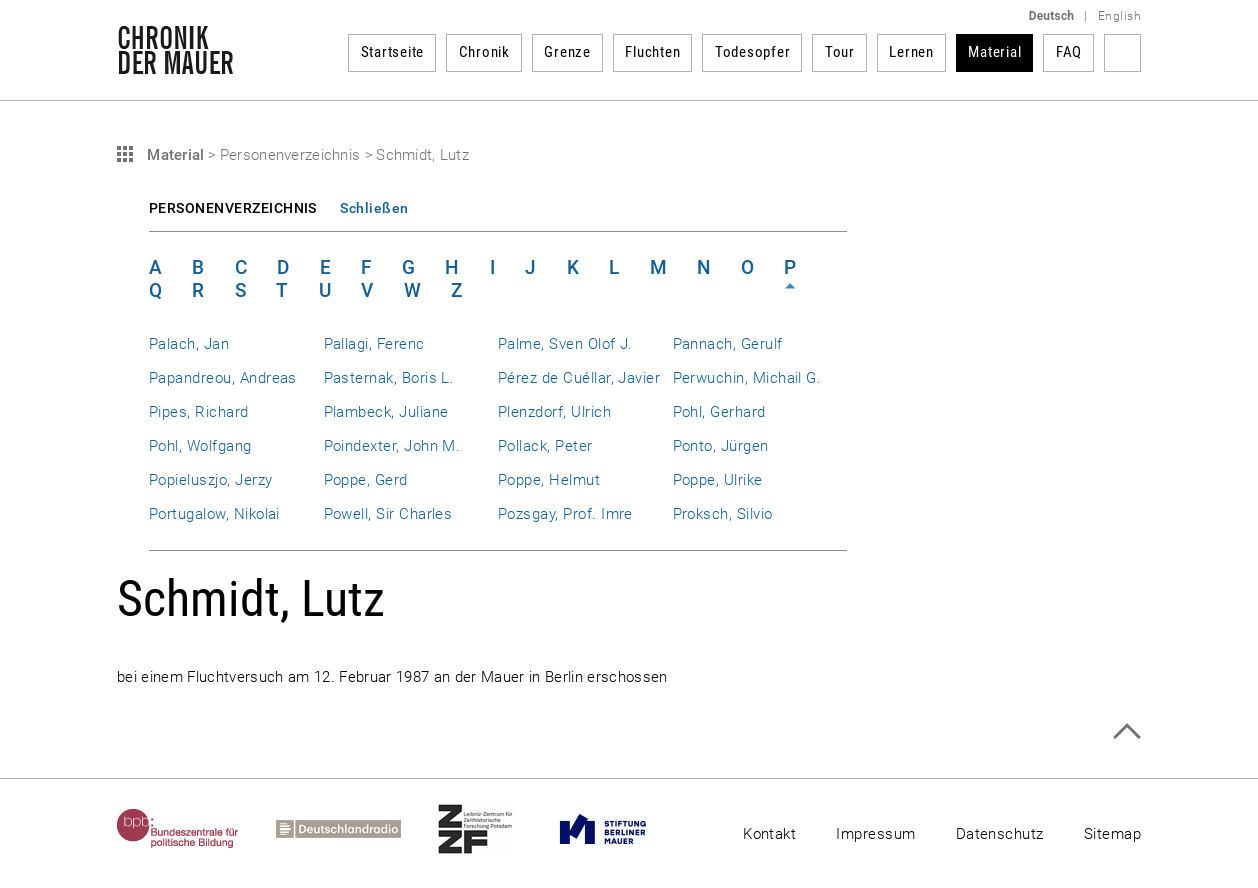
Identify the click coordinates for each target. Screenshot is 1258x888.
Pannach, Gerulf (728, 344)
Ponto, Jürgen (721, 446)
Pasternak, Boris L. (389, 378)
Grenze (567, 52)
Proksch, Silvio (723, 514)
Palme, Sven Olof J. (565, 344)
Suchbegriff (1122, 53)
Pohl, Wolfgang (200, 446)
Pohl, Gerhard (719, 412)
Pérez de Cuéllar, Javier (579, 378)
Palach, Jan (189, 344)
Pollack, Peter (545, 446)
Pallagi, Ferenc (374, 344)
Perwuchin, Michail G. (747, 378)
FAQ (1069, 52)
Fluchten (652, 52)
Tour (840, 52)
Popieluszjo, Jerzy (210, 480)
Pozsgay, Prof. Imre (565, 514)
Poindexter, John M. (392, 446)
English (1119, 16)
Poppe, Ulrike (718, 480)
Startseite (393, 52)
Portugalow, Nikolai (214, 514)
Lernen (911, 52)
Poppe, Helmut (549, 480)
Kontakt (769, 834)
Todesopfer (753, 52)
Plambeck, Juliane (386, 412)
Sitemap (1112, 834)
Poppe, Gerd (366, 480)
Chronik (484, 52)
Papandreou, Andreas (223, 378)
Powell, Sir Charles (388, 514)
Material (994, 52)
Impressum (875, 834)
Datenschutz (1000, 834)
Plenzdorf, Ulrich (554, 412)
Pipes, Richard (199, 412)
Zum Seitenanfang (1126, 731)
